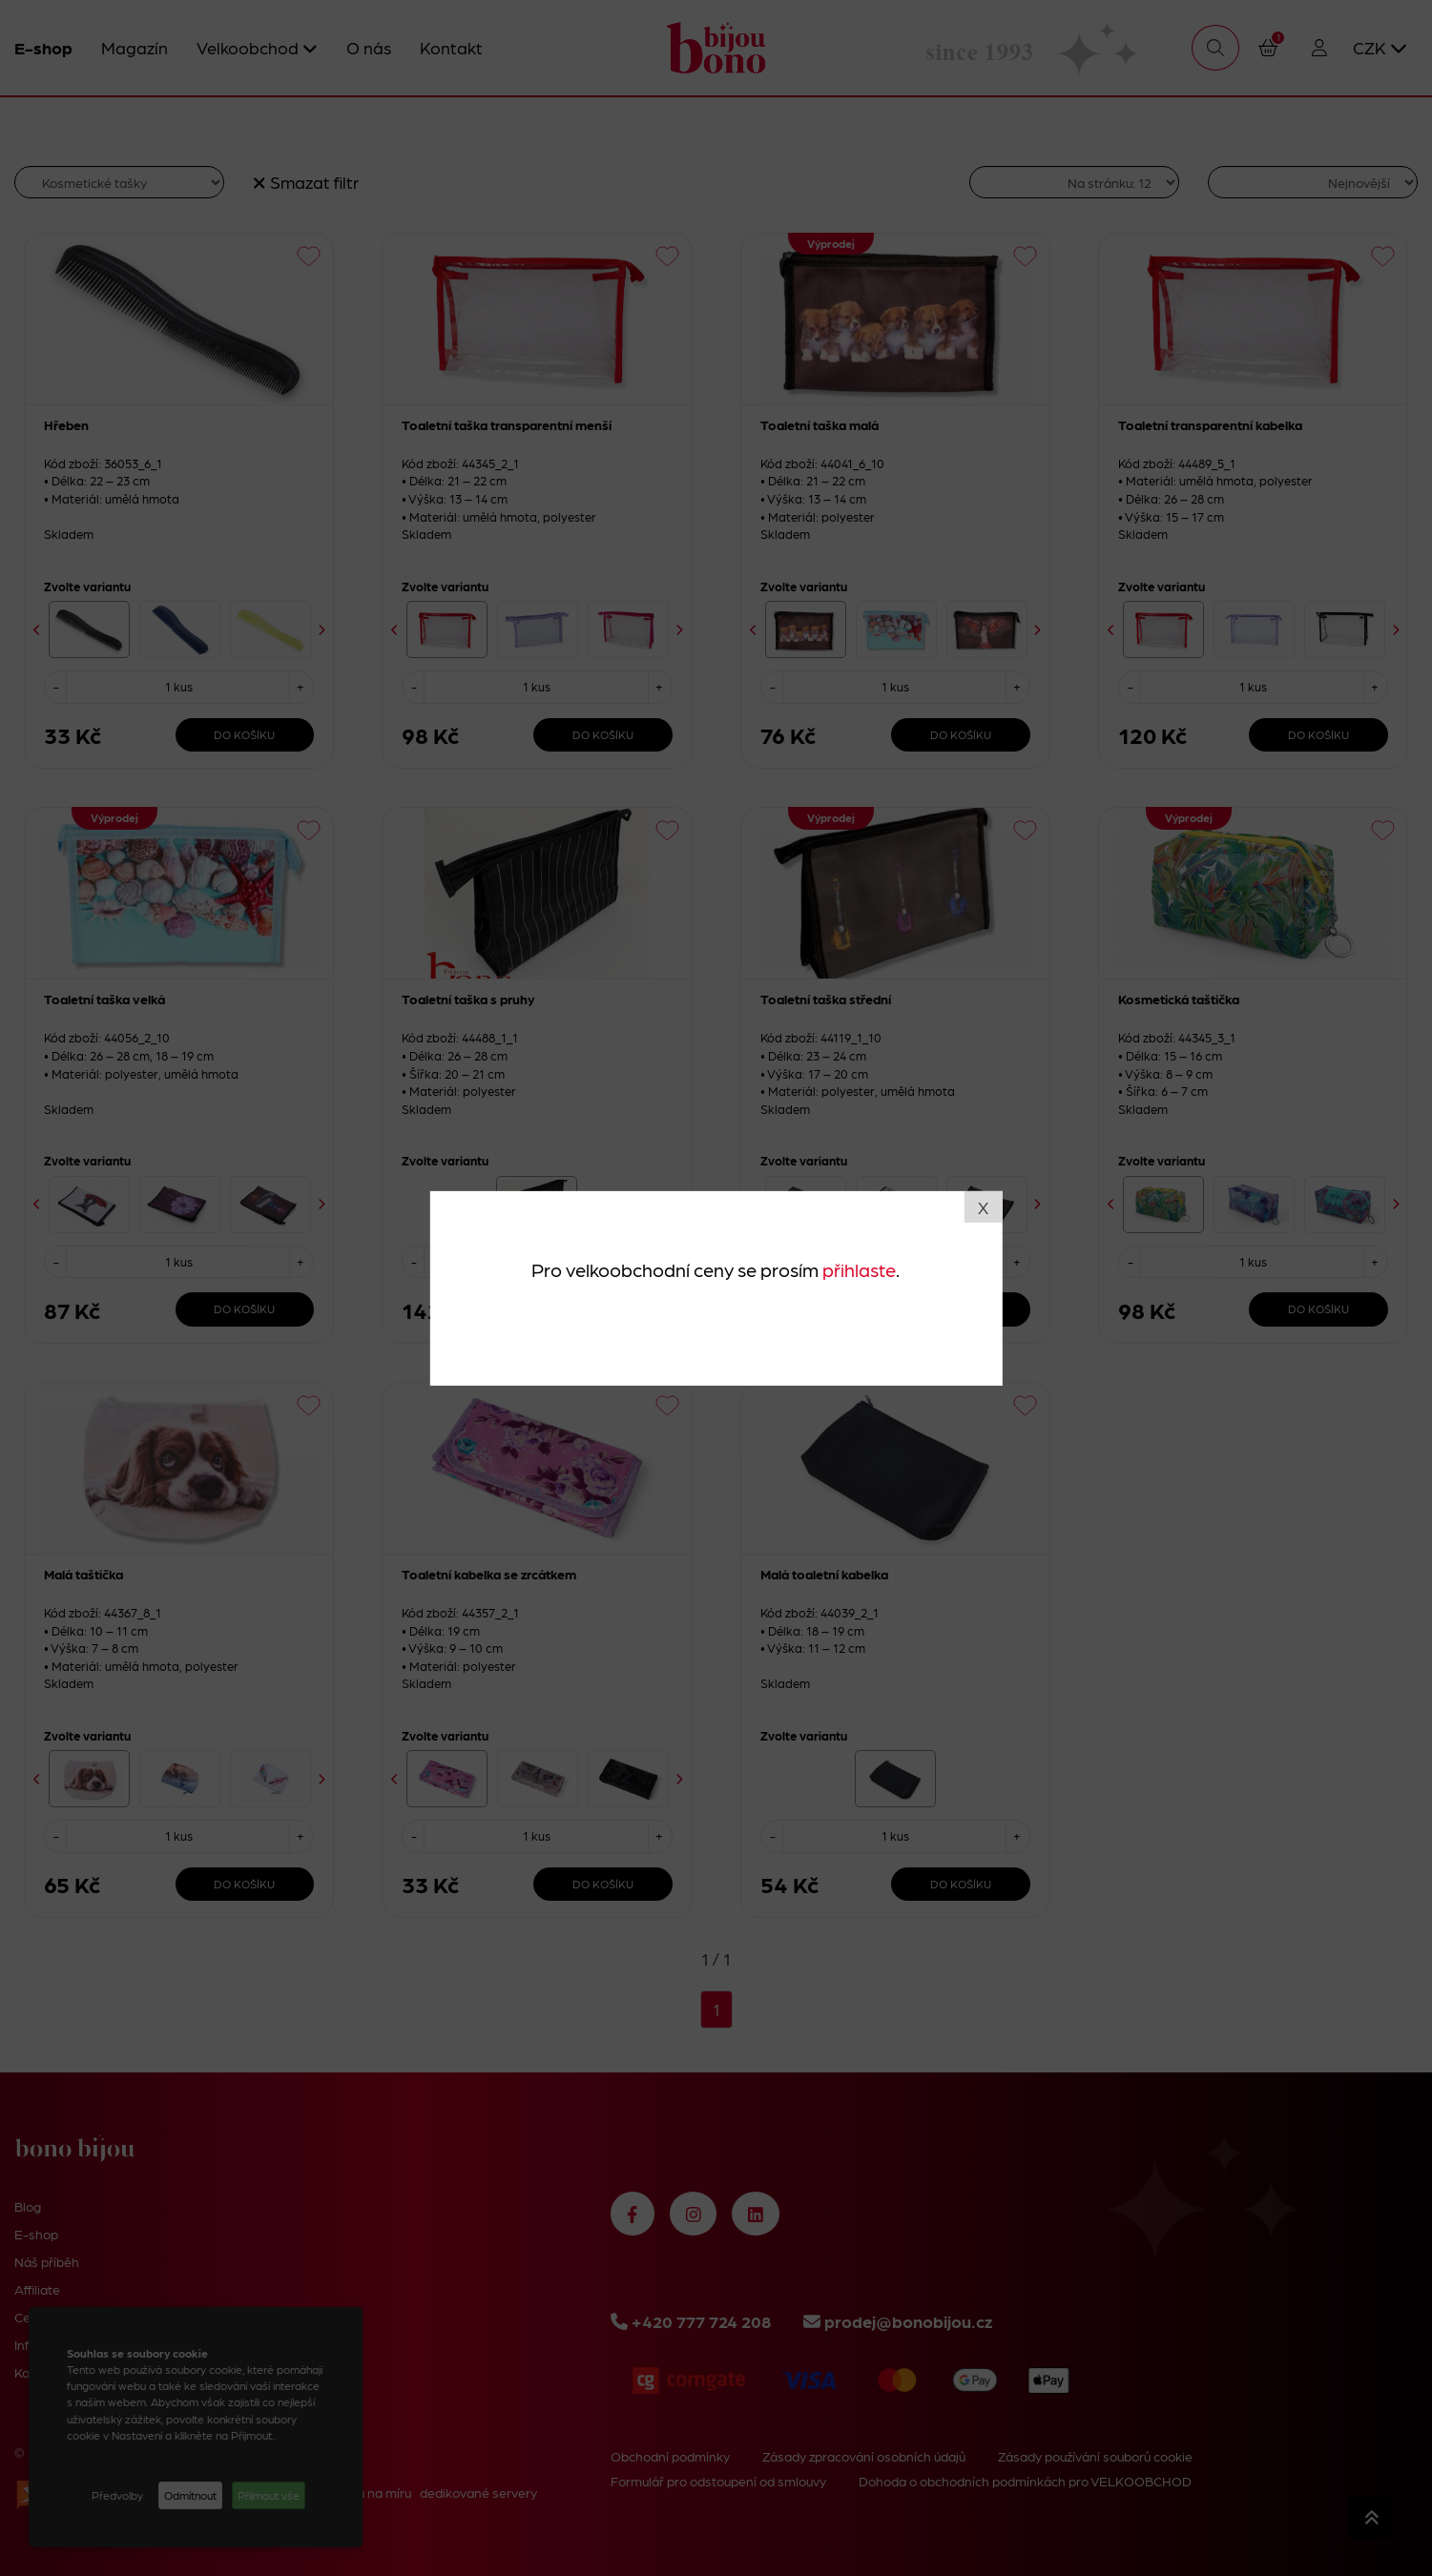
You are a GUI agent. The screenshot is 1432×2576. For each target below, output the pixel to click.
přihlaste (859, 1269)
